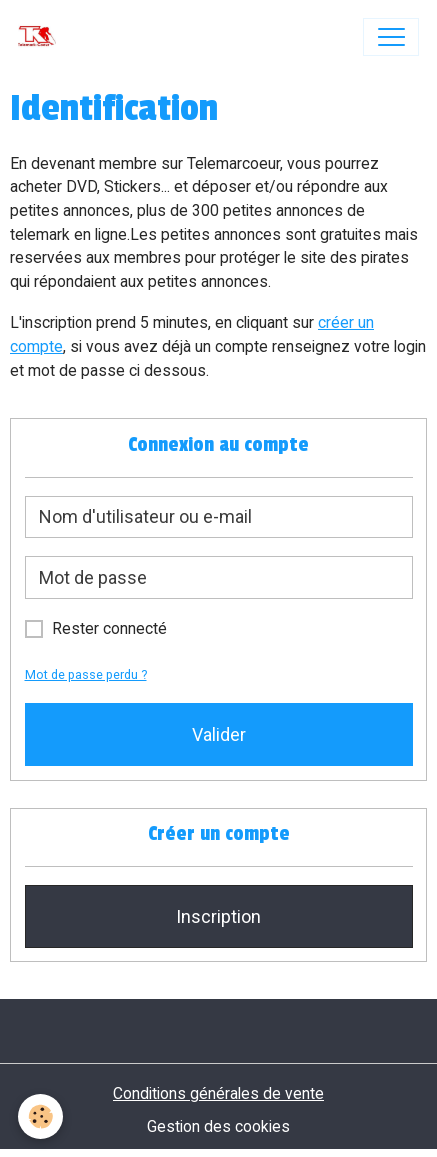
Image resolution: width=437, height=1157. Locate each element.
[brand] (41, 37)
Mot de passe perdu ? (86, 674)
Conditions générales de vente (218, 1093)
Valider (219, 734)
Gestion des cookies (218, 1126)
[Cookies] (40, 1116)
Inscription (218, 916)
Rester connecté (109, 628)
